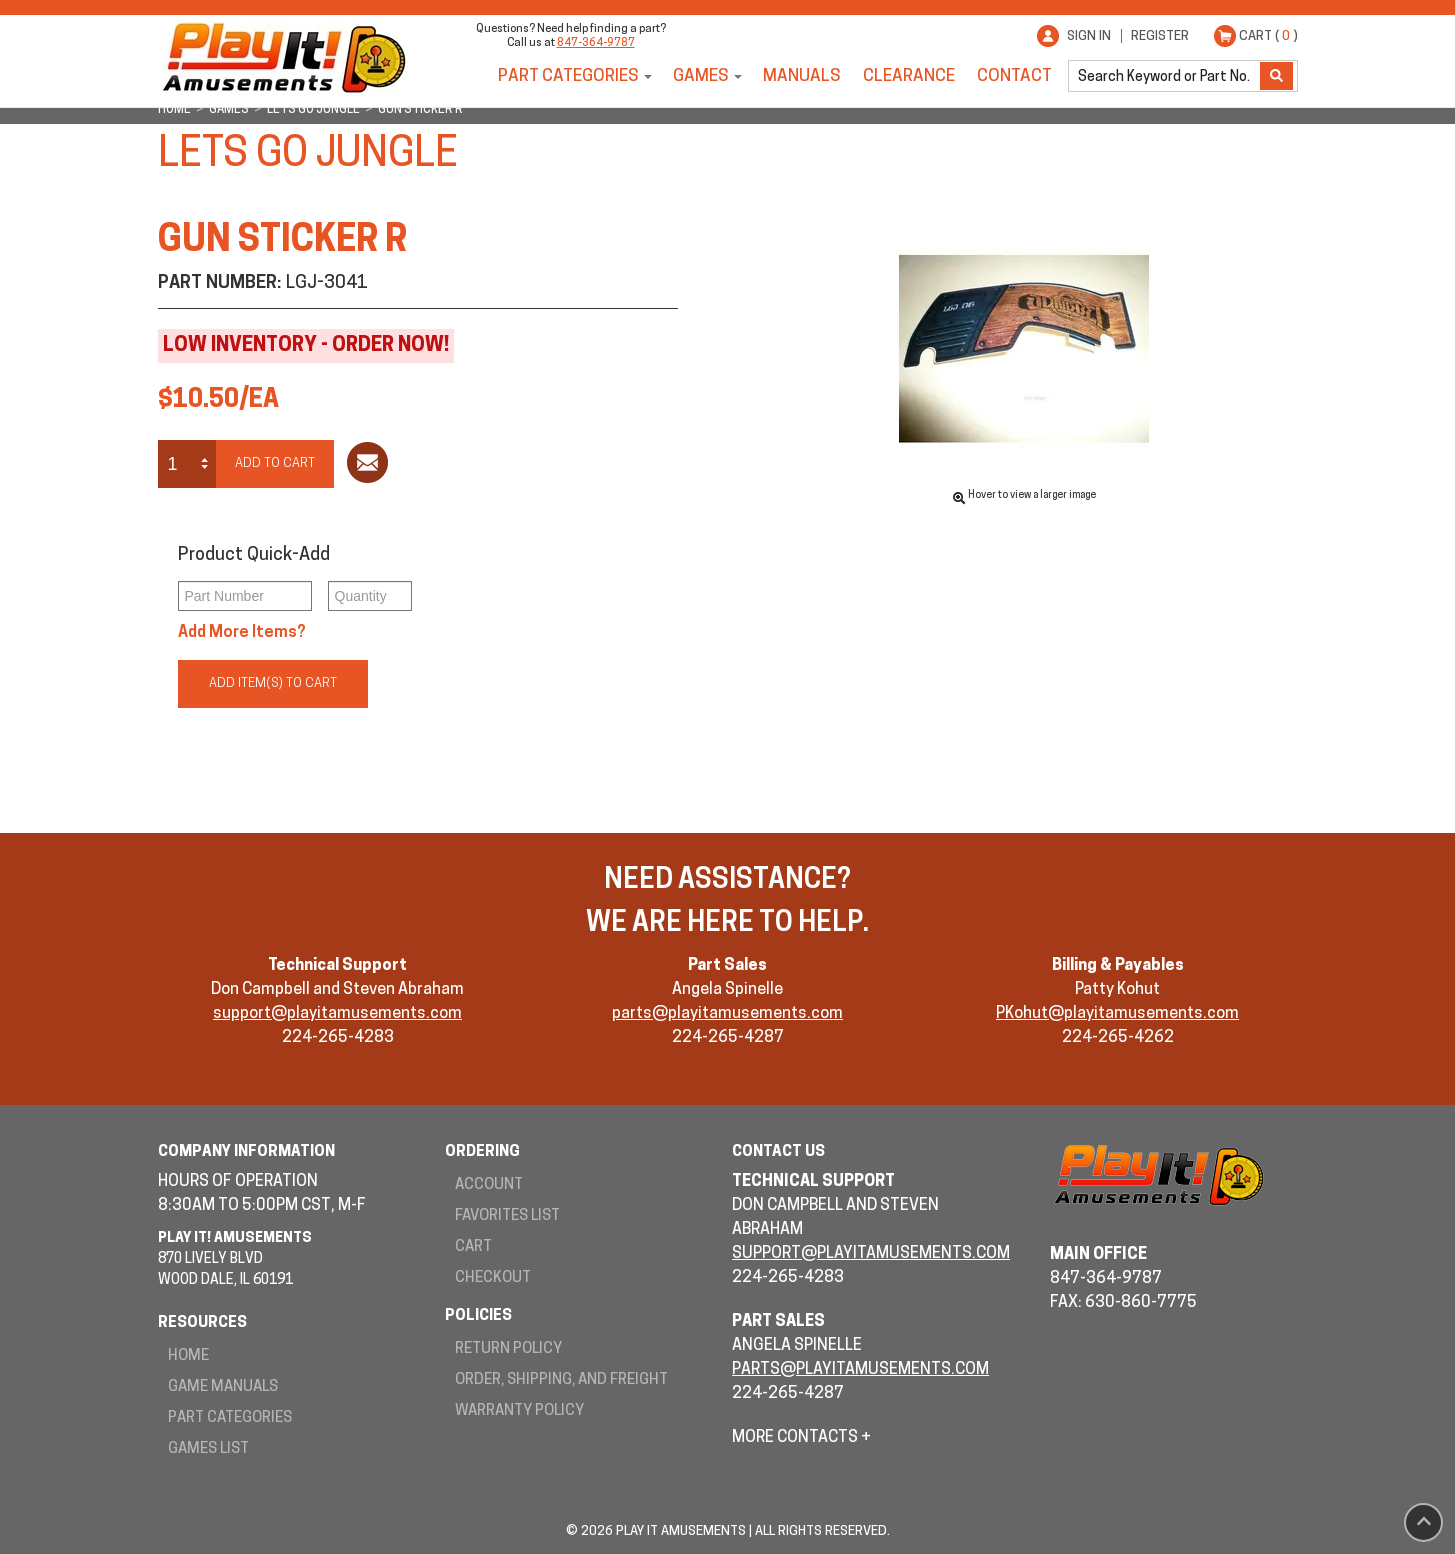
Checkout (493, 1278)
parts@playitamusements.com (727, 1014)
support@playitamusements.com (337, 1014)
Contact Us (778, 1152)
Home (188, 1356)
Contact (1014, 76)
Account (489, 1185)
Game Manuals (223, 1387)
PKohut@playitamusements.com (1117, 1014)
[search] (1166, 76)
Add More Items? (242, 633)
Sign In (1089, 36)
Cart (473, 1247)
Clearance (909, 76)
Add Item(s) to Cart (273, 683)
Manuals (802, 76)
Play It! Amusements (283, 57)
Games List (208, 1449)
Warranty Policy (519, 1411)
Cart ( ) (1268, 36)
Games (701, 76)
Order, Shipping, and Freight (561, 1380)
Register (1160, 36)
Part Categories (568, 76)
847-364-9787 (596, 43)
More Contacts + (801, 1438)
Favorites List (507, 1216)
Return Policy (508, 1349)
